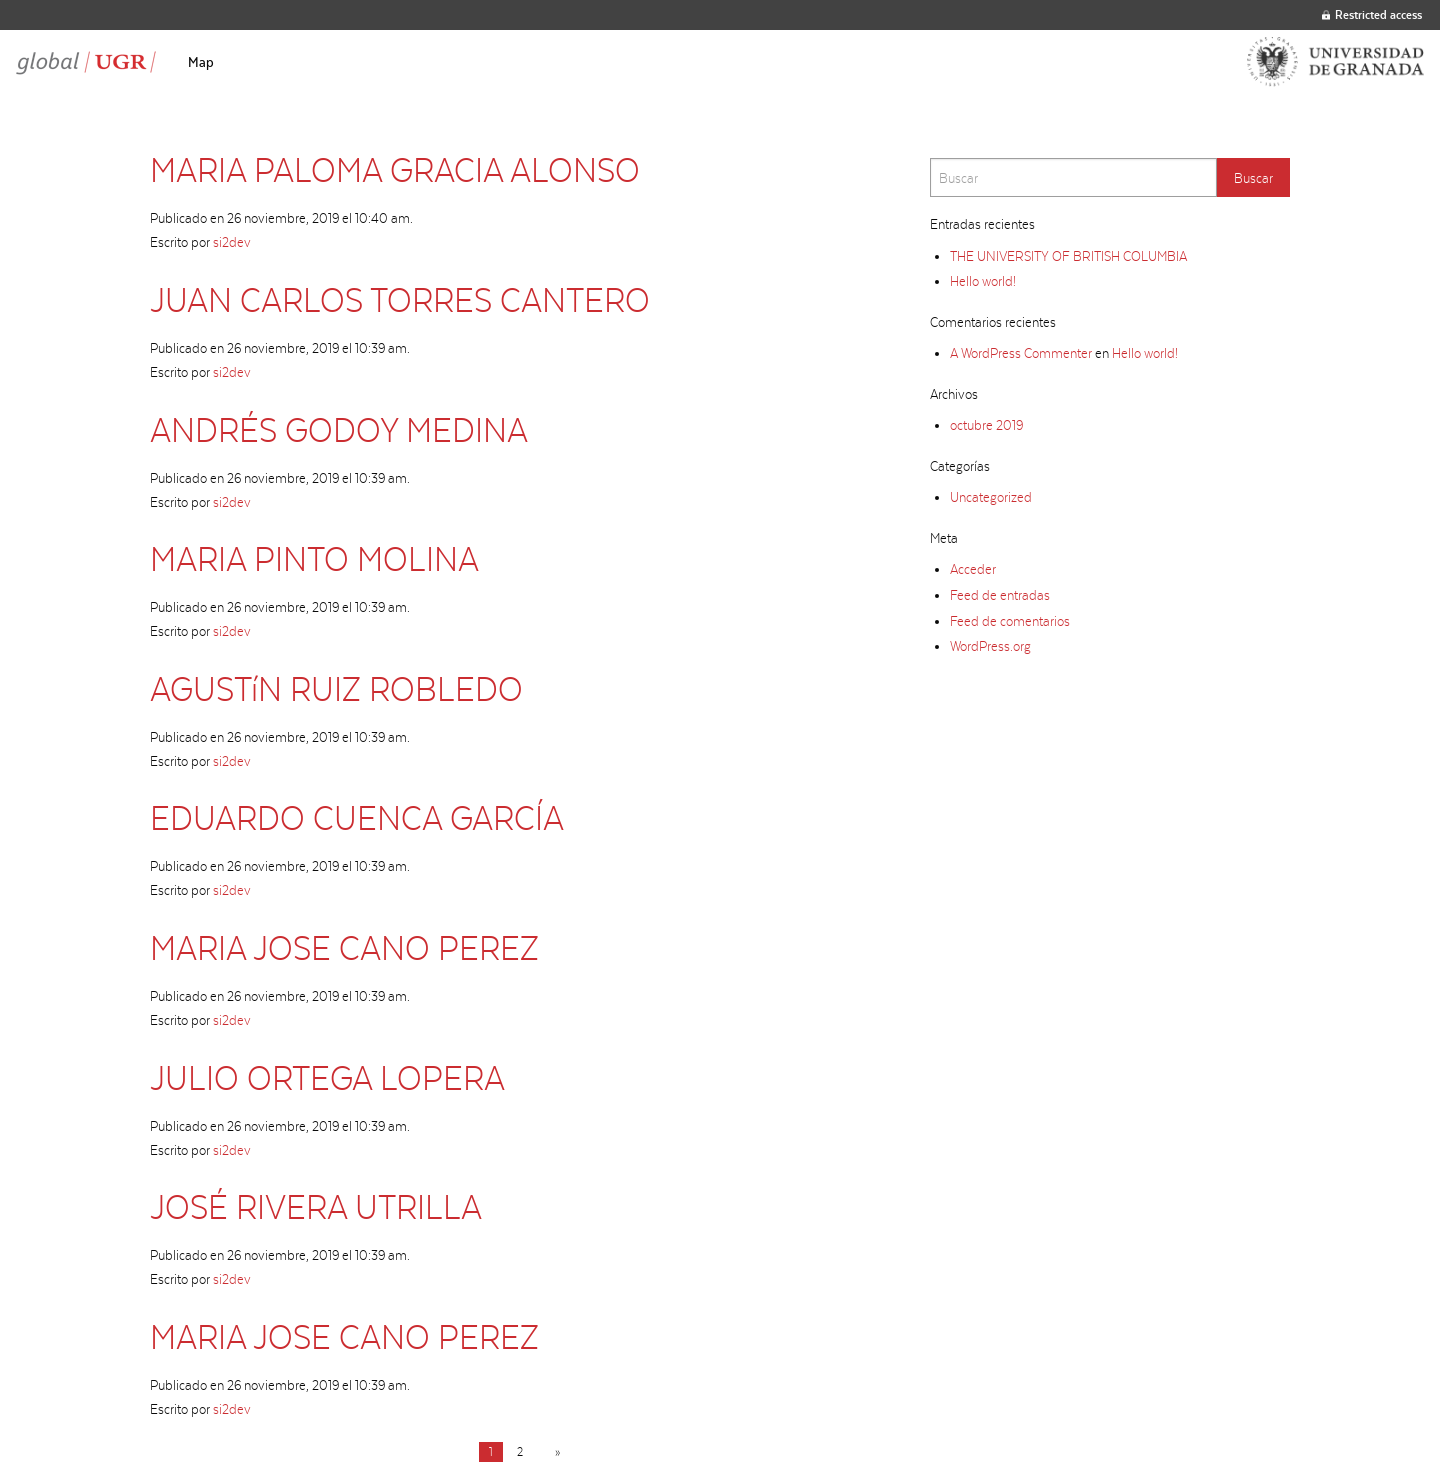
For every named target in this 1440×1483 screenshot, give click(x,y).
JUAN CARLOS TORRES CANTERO (400, 299)
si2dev (232, 242)
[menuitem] (201, 62)
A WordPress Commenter (1021, 353)
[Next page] (553, 1452)
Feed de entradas (1000, 595)
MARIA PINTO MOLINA (314, 558)
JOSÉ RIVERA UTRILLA (316, 1206)
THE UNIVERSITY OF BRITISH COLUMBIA (1068, 256)
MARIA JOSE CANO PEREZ (344, 947)
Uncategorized (991, 497)
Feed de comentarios (1010, 621)
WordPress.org (990, 646)
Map (201, 62)
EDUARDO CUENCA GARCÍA (357, 817)
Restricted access (1372, 14)
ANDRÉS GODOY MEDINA (339, 429)
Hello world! (983, 281)
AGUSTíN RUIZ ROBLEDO (336, 688)
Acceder (973, 569)
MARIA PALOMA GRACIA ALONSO (395, 169)
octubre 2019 (986, 425)
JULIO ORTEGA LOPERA (327, 1077)
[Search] (1073, 177)
